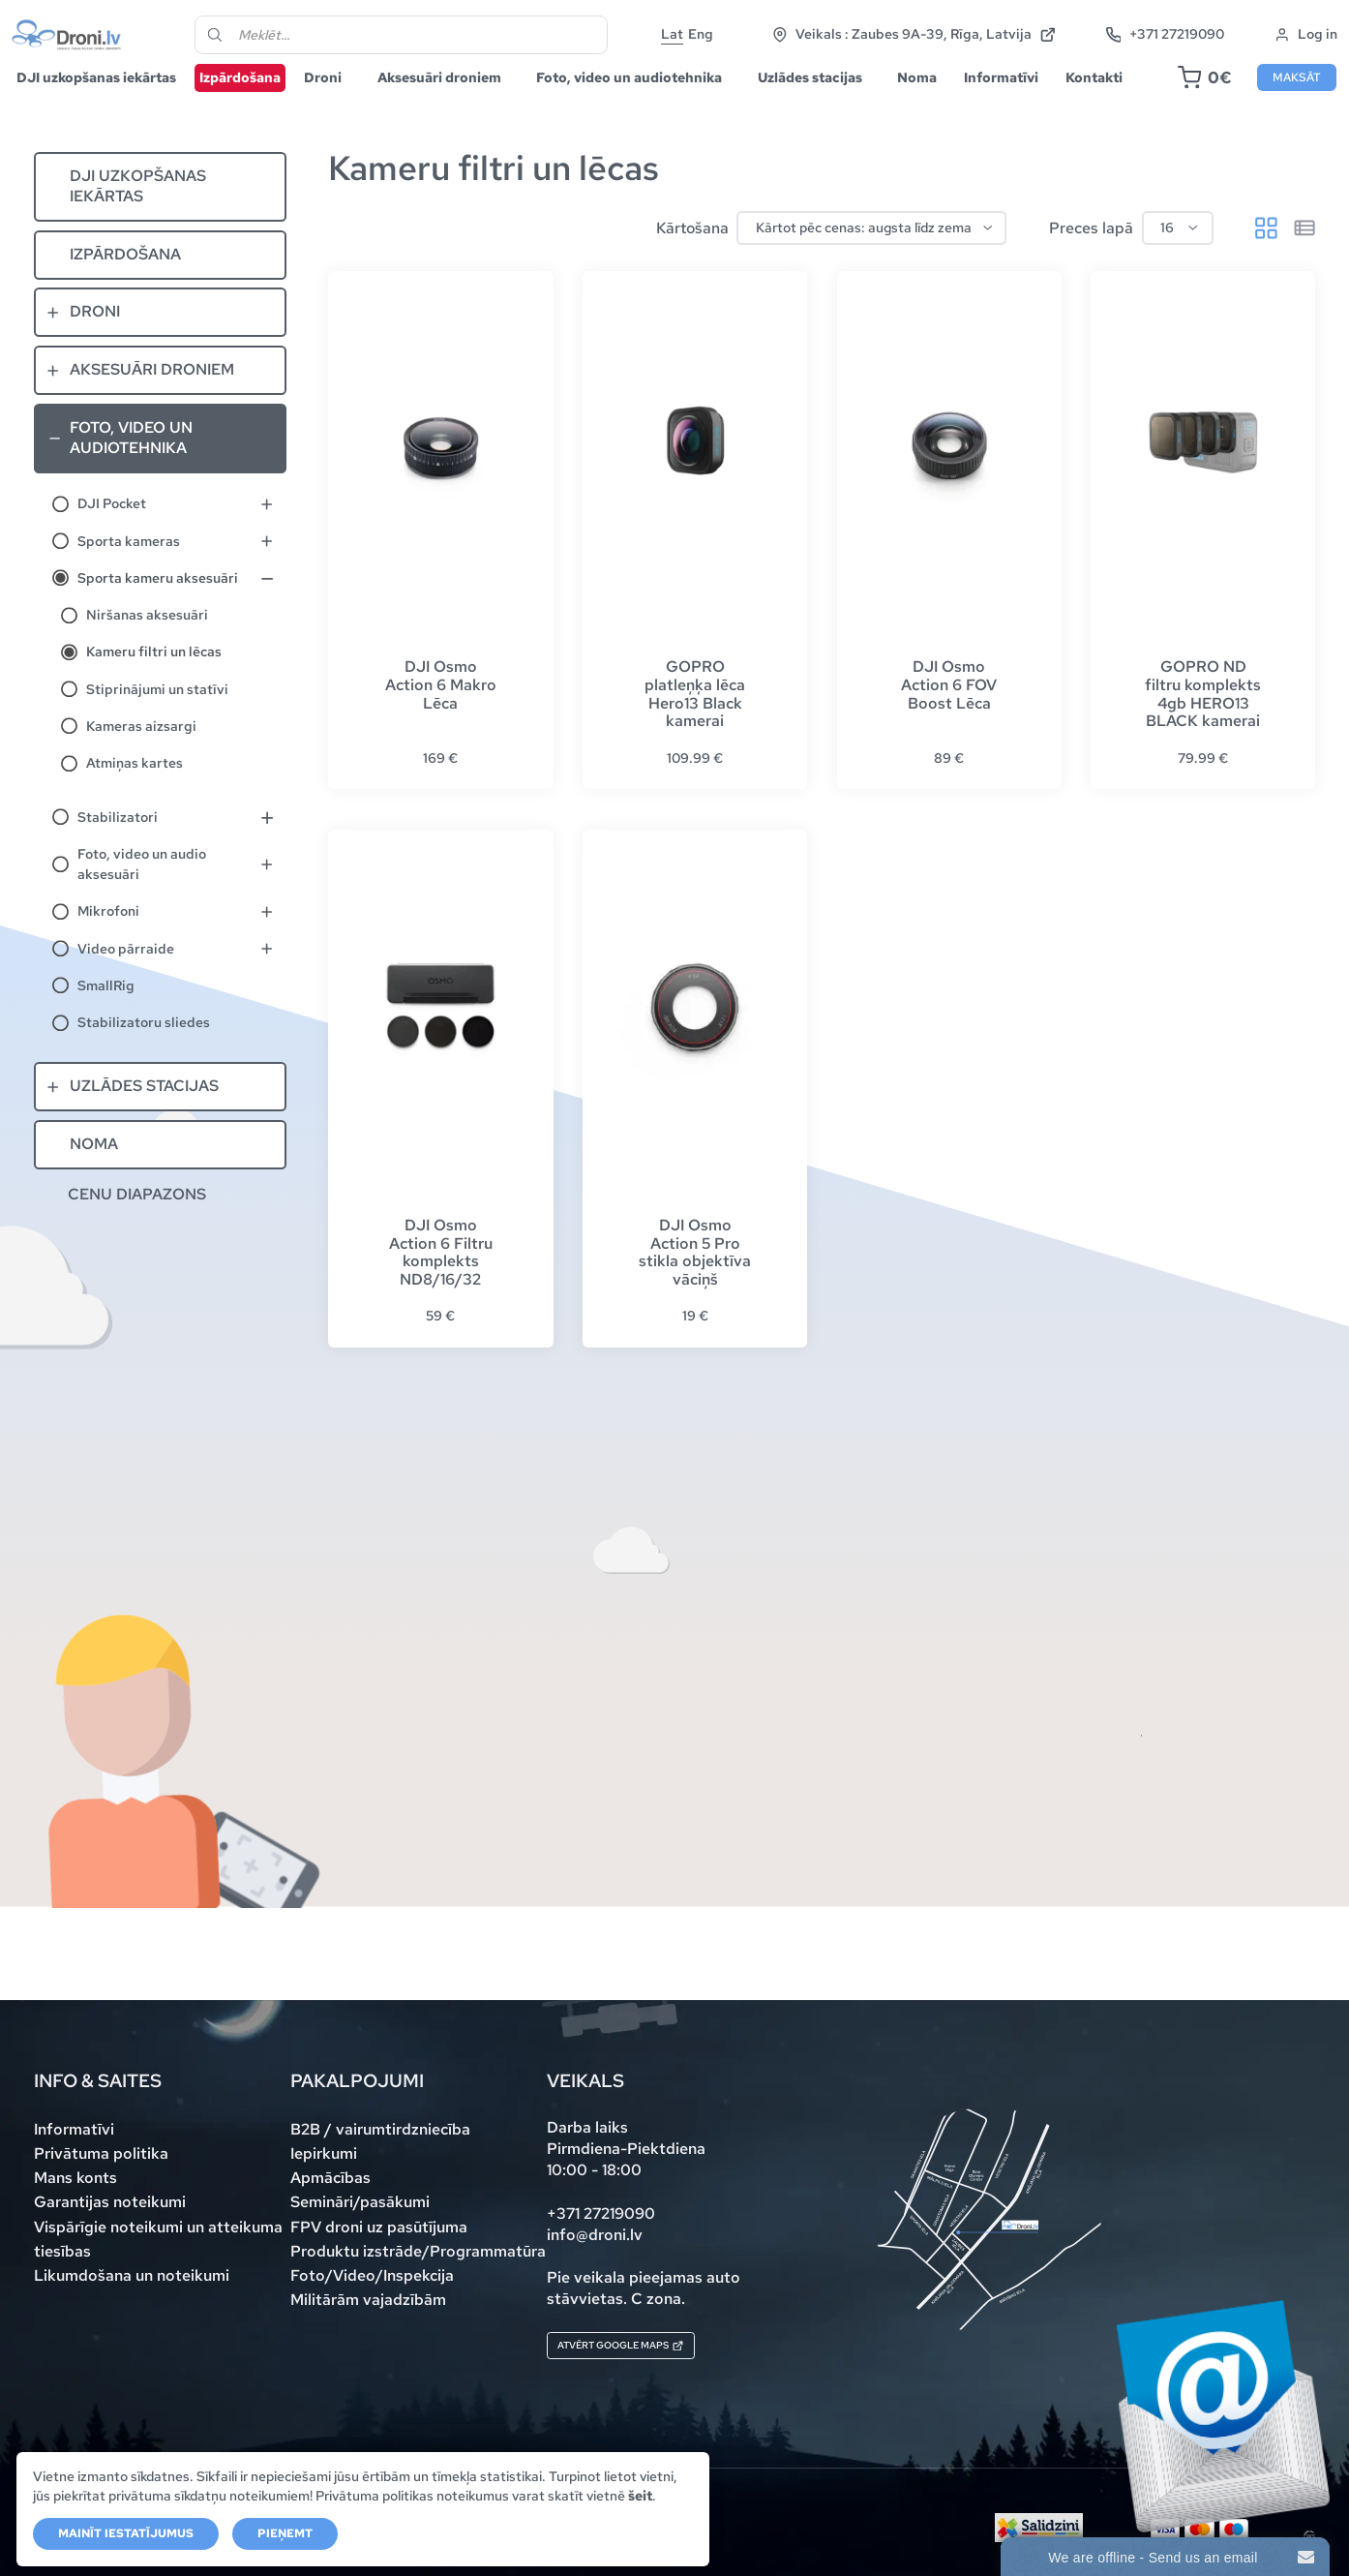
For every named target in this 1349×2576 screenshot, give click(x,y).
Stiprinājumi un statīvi (157, 726)
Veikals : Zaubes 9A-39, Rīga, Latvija (1013, 30)
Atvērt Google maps (651, 2349)
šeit (46, 2494)
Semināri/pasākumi (360, 2201)
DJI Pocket (111, 540)
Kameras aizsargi (141, 763)
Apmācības (330, 2177)
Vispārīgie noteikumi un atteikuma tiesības (158, 2237)
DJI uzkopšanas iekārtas (114, 101)
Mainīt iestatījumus (127, 2533)
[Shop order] (871, 265)
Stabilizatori (117, 854)
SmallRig (106, 1022)
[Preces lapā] (1178, 265)
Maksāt (1279, 102)
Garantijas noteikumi (110, 2201)
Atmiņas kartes (134, 799)
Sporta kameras (128, 578)
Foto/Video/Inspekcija (372, 2273)
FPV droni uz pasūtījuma (378, 2225)
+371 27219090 (1265, 30)
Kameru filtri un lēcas (154, 688)
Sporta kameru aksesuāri (157, 614)
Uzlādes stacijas (827, 101)
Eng (744, 40)
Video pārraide (125, 985)
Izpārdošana (257, 101)
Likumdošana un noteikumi (131, 2273)
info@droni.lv (595, 2233)
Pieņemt (286, 2533)
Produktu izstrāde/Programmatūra (418, 2249)
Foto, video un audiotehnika (646, 101)
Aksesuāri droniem (457, 101)
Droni (340, 101)
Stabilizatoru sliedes (143, 1059)
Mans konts (75, 2177)
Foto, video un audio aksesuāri (141, 901)
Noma (934, 101)
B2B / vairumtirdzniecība (380, 2128)
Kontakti (1111, 101)
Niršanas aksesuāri (147, 651)
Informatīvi (1018, 101)
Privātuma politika (101, 2152)
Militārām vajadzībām (368, 2298)
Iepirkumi (323, 2152)
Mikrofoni (108, 947)
